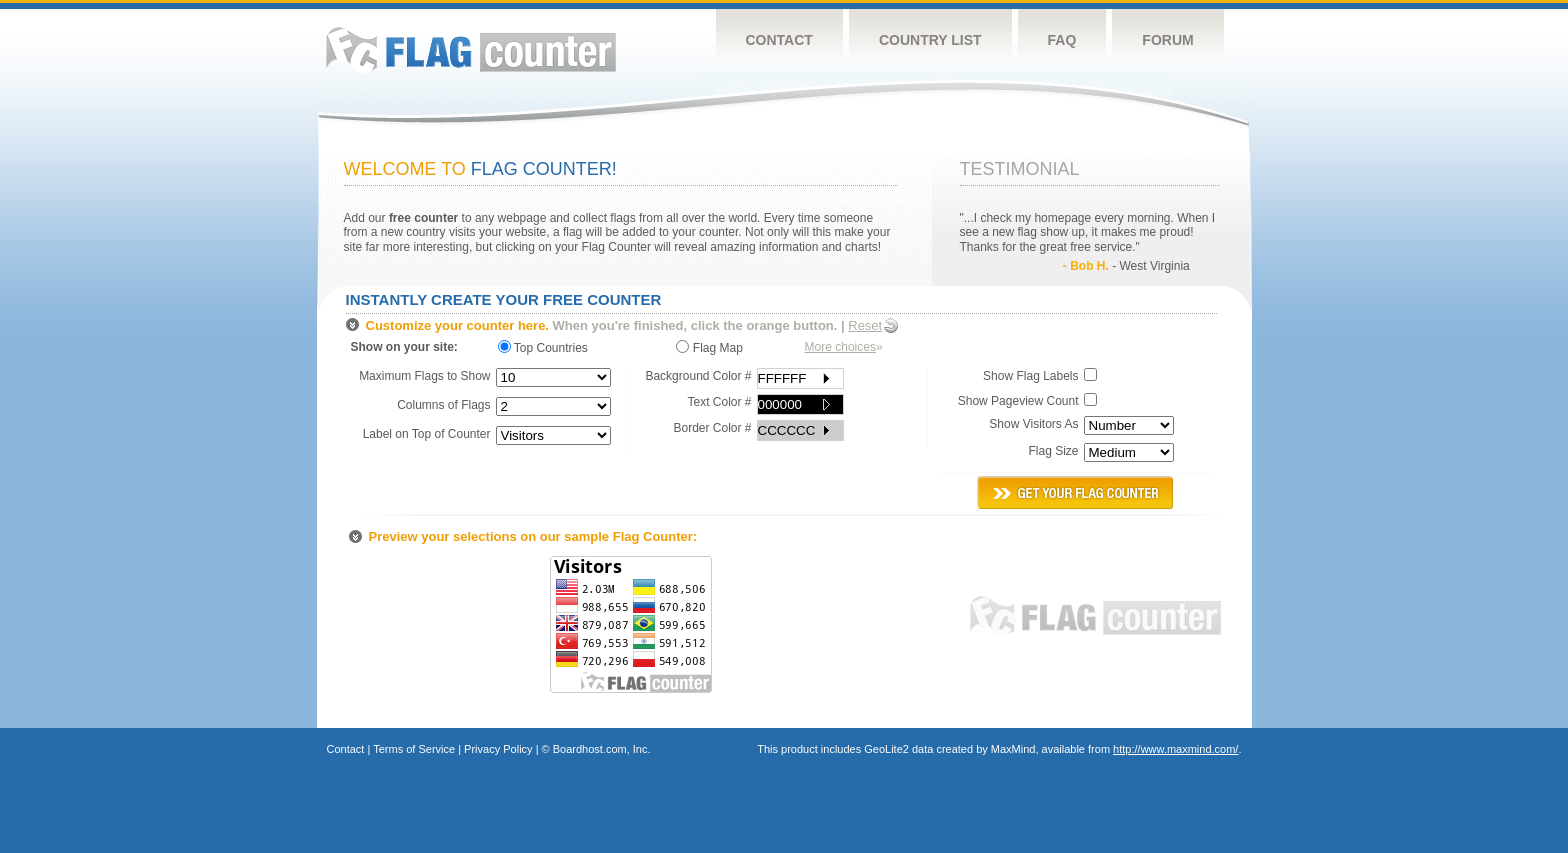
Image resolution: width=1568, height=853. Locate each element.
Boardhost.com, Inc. (602, 749)
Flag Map (709, 347)
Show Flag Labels (1030, 376)
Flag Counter (471, 49)
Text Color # (719, 402)
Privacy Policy (498, 749)
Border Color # (712, 428)
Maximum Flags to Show (424, 376)
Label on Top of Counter (427, 434)
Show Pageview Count (1018, 401)
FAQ (1062, 40)
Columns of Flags (443, 405)
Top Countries (548, 347)
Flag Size (1053, 451)
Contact (779, 40)
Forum (1167, 40)
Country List (930, 40)
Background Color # (698, 376)
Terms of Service (414, 749)
